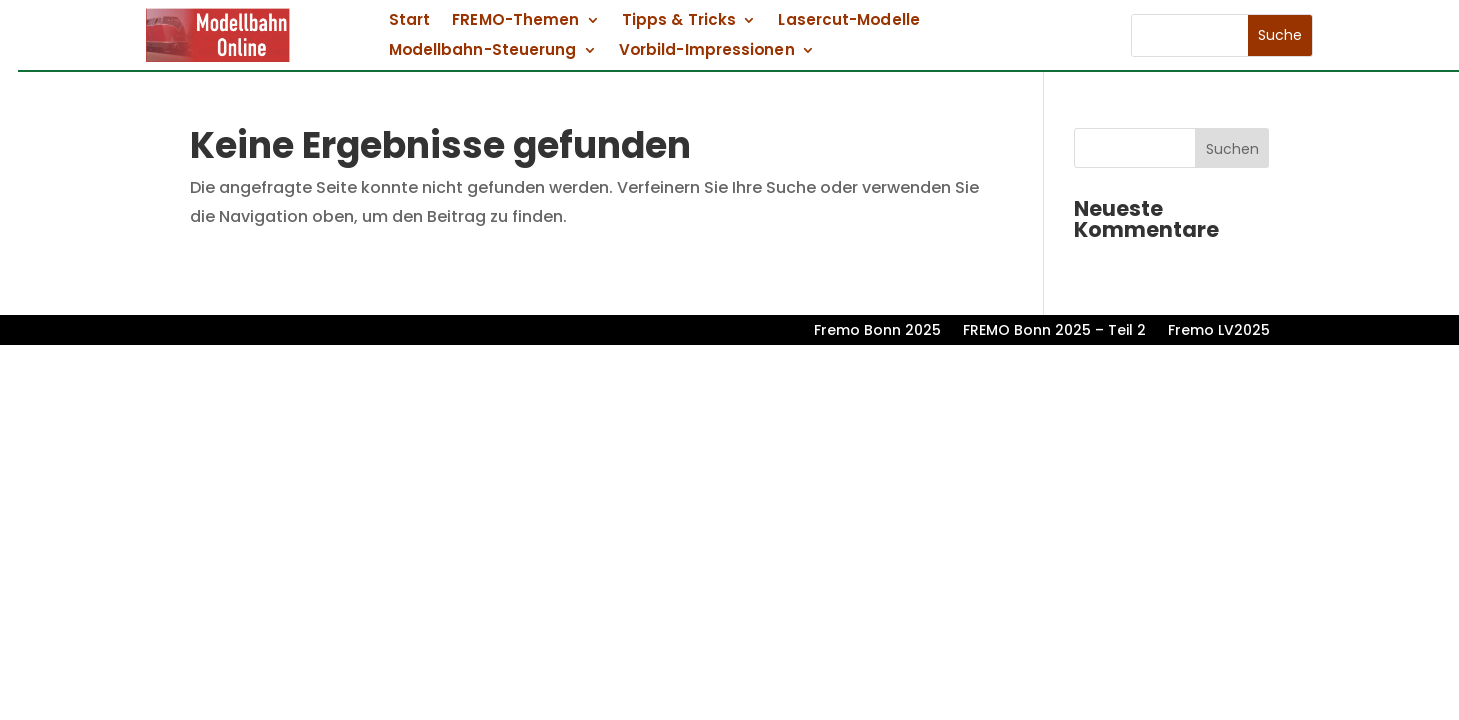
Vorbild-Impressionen (707, 51)
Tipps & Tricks (679, 21)
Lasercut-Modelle (849, 21)
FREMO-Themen (515, 21)
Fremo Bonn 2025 (877, 331)
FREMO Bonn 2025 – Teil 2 (1054, 331)
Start (409, 21)
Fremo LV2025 (1219, 331)
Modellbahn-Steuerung (483, 51)
